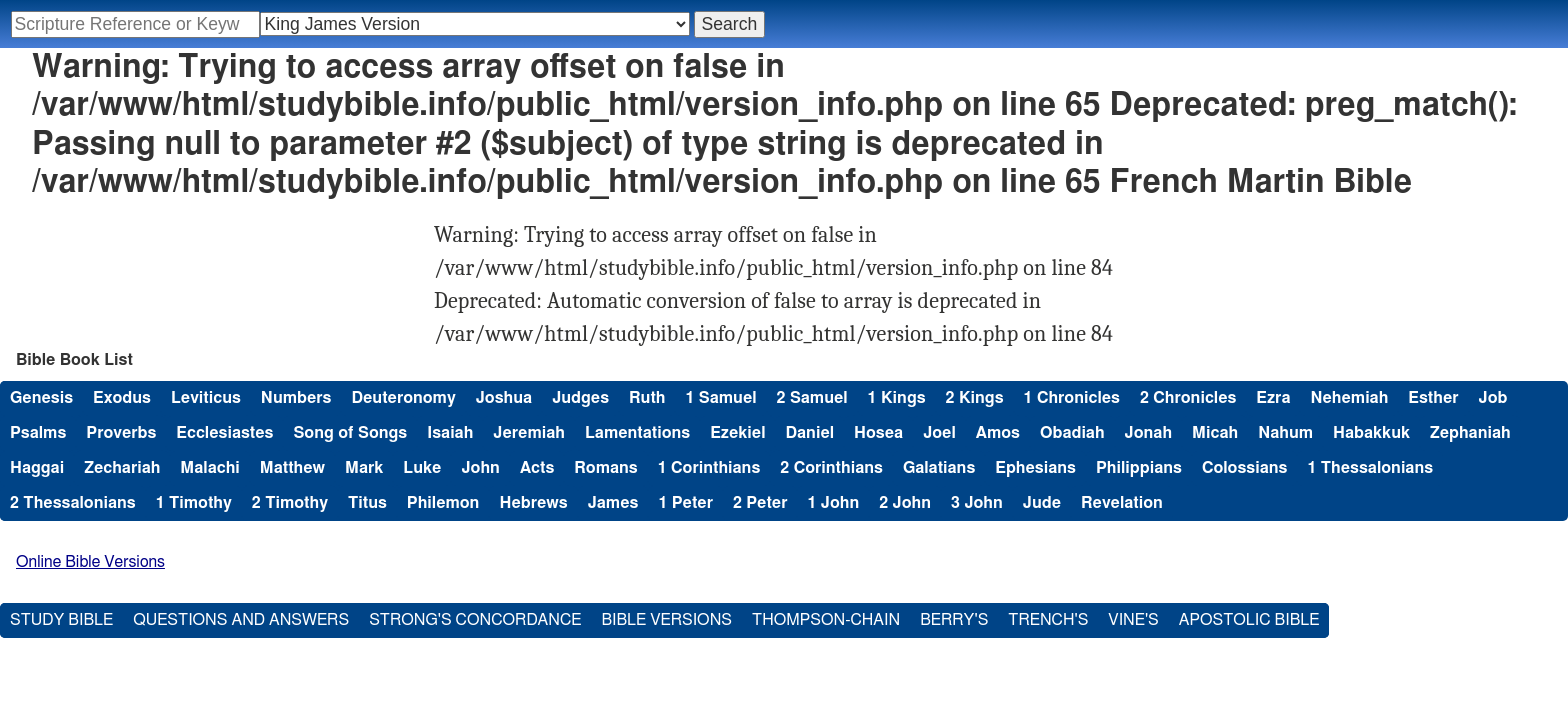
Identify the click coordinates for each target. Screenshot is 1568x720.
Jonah (1149, 433)
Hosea (878, 433)
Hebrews (533, 503)
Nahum (1285, 433)
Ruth (647, 398)
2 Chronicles (1188, 398)
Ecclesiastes (224, 433)
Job (1493, 398)
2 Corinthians (831, 468)
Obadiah (1072, 433)
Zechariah (122, 468)
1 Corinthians (709, 468)
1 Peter (685, 503)
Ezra (1273, 398)
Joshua (504, 398)
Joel (939, 433)
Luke (422, 468)
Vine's (1133, 620)
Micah (1215, 433)
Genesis (41, 398)
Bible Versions (666, 620)
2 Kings (975, 398)
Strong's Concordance (475, 620)
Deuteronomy (403, 398)
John (480, 468)
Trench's (1048, 620)
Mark (364, 468)
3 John (977, 503)
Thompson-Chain (826, 620)
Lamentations (637, 433)
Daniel (809, 433)
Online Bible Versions (90, 562)
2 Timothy (290, 503)
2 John (905, 503)
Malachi (209, 468)
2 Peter (760, 503)
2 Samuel (812, 398)
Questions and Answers (241, 620)
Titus (367, 503)
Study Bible (61, 620)
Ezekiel (737, 433)
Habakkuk (1371, 433)
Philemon (443, 503)
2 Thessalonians (73, 503)
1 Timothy (194, 503)
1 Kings (897, 398)
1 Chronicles (1072, 398)
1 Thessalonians (1370, 468)
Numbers (296, 398)
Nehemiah (1349, 398)
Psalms (38, 433)
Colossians (1245, 468)
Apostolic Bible (1249, 620)
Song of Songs (350, 433)
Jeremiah (529, 433)
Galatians (939, 468)
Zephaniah (1470, 433)
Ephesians (1035, 468)
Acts (537, 468)
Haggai (37, 468)
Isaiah (450, 433)
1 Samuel (720, 398)
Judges (580, 398)
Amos (998, 433)
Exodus (122, 398)
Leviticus (206, 398)
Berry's (954, 620)
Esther (1433, 398)
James (613, 503)
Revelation (1122, 503)
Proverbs (121, 433)
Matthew (292, 468)
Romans (605, 468)
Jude (1042, 503)
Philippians (1139, 468)
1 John (833, 503)
